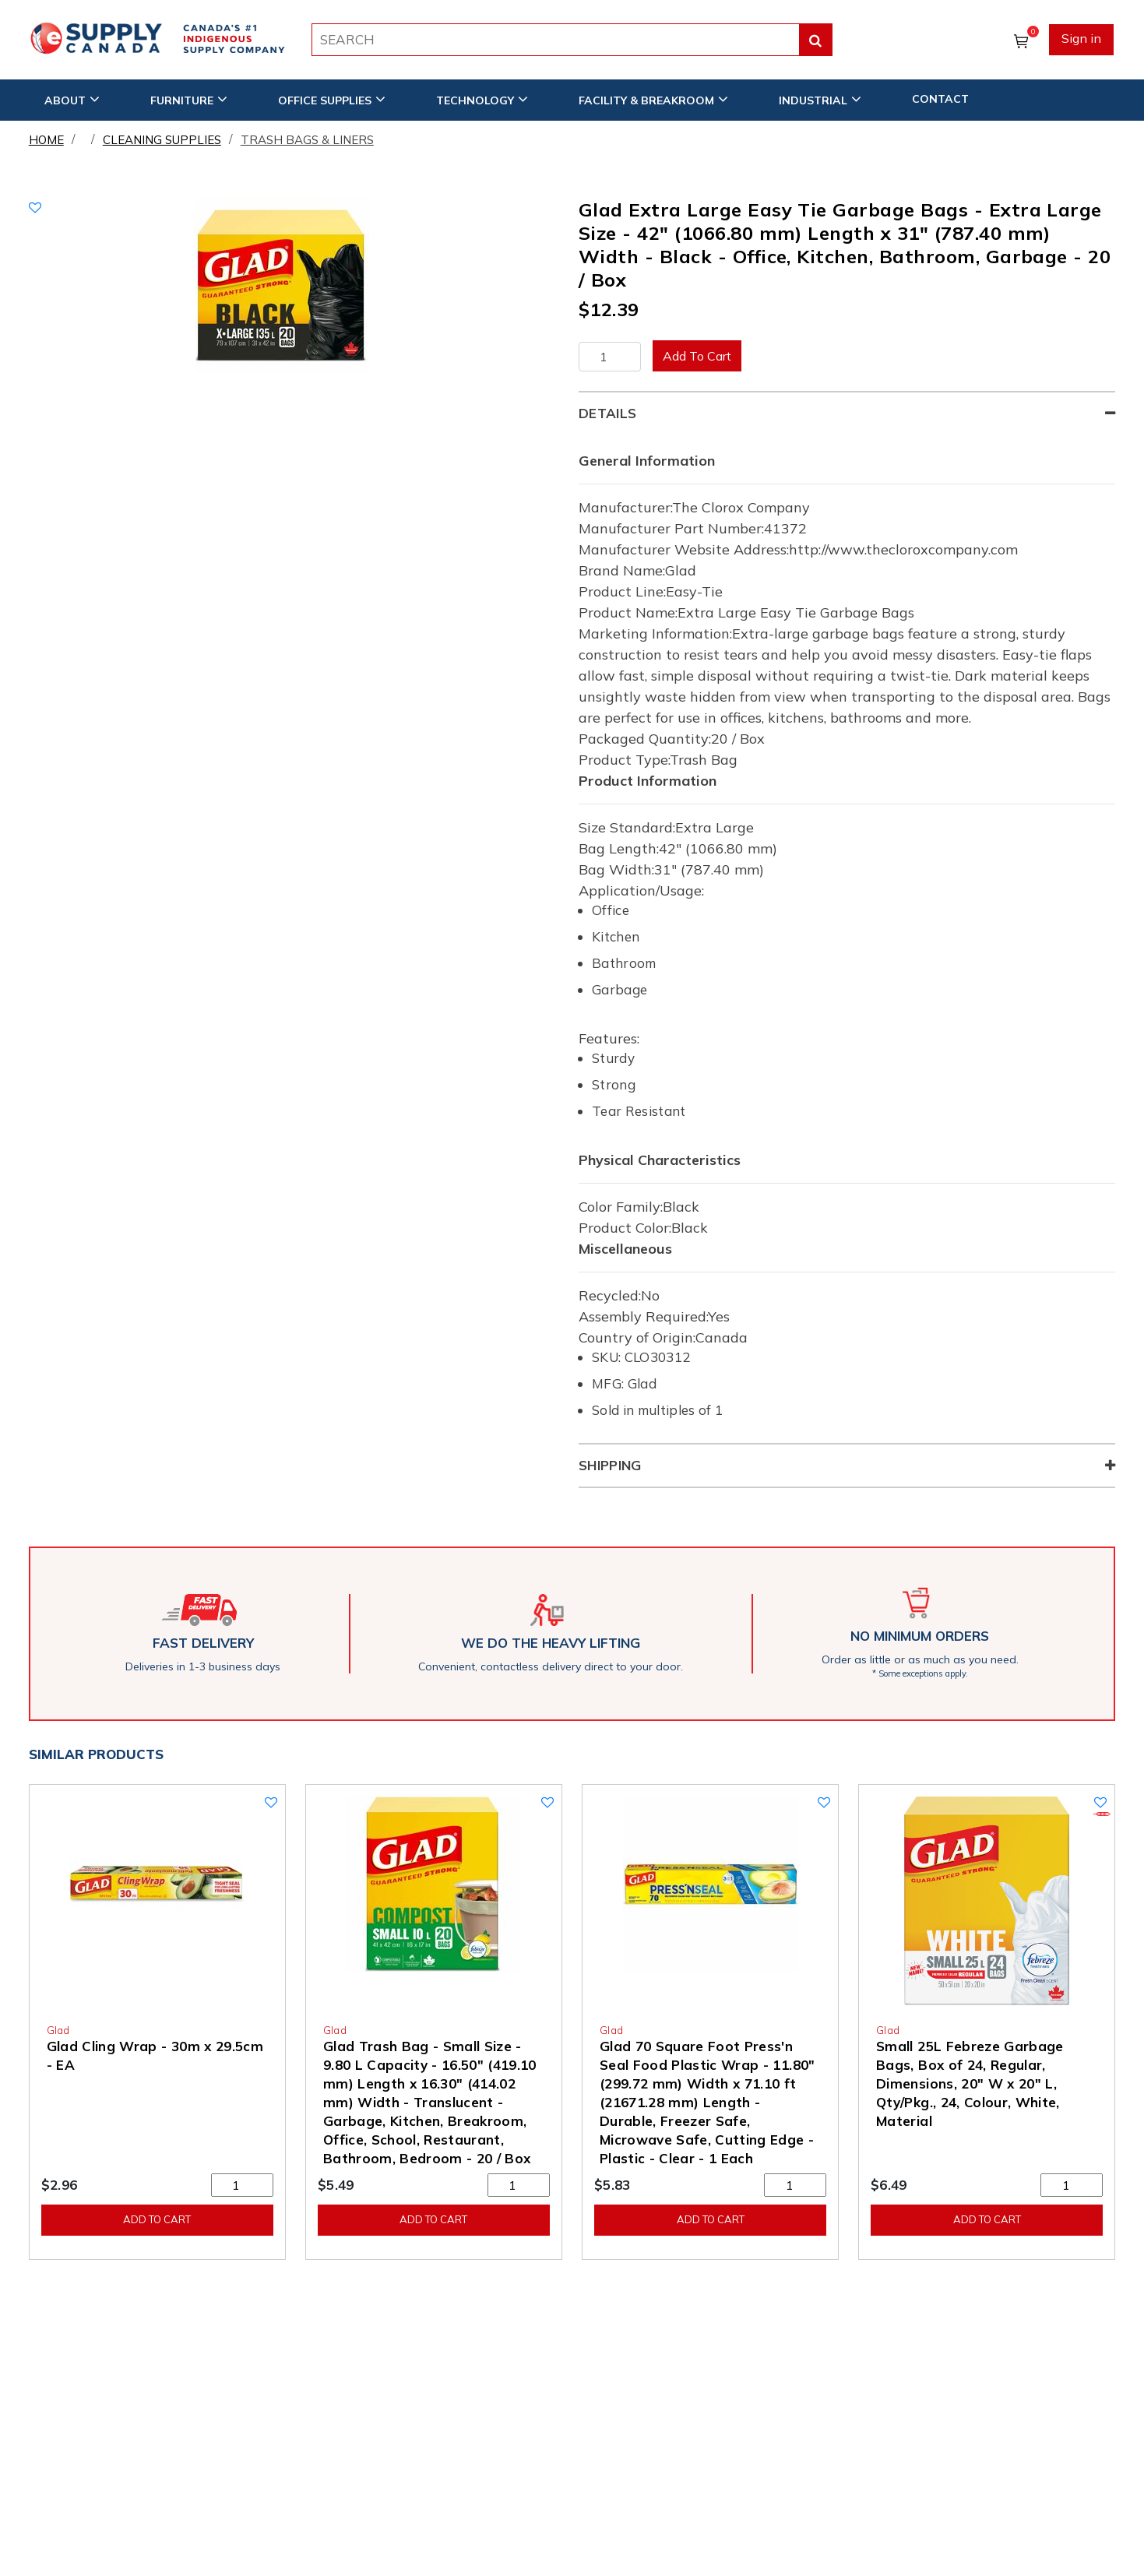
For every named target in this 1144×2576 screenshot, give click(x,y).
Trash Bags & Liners (307, 139)
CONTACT (940, 99)
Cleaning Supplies (162, 139)
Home (46, 139)
